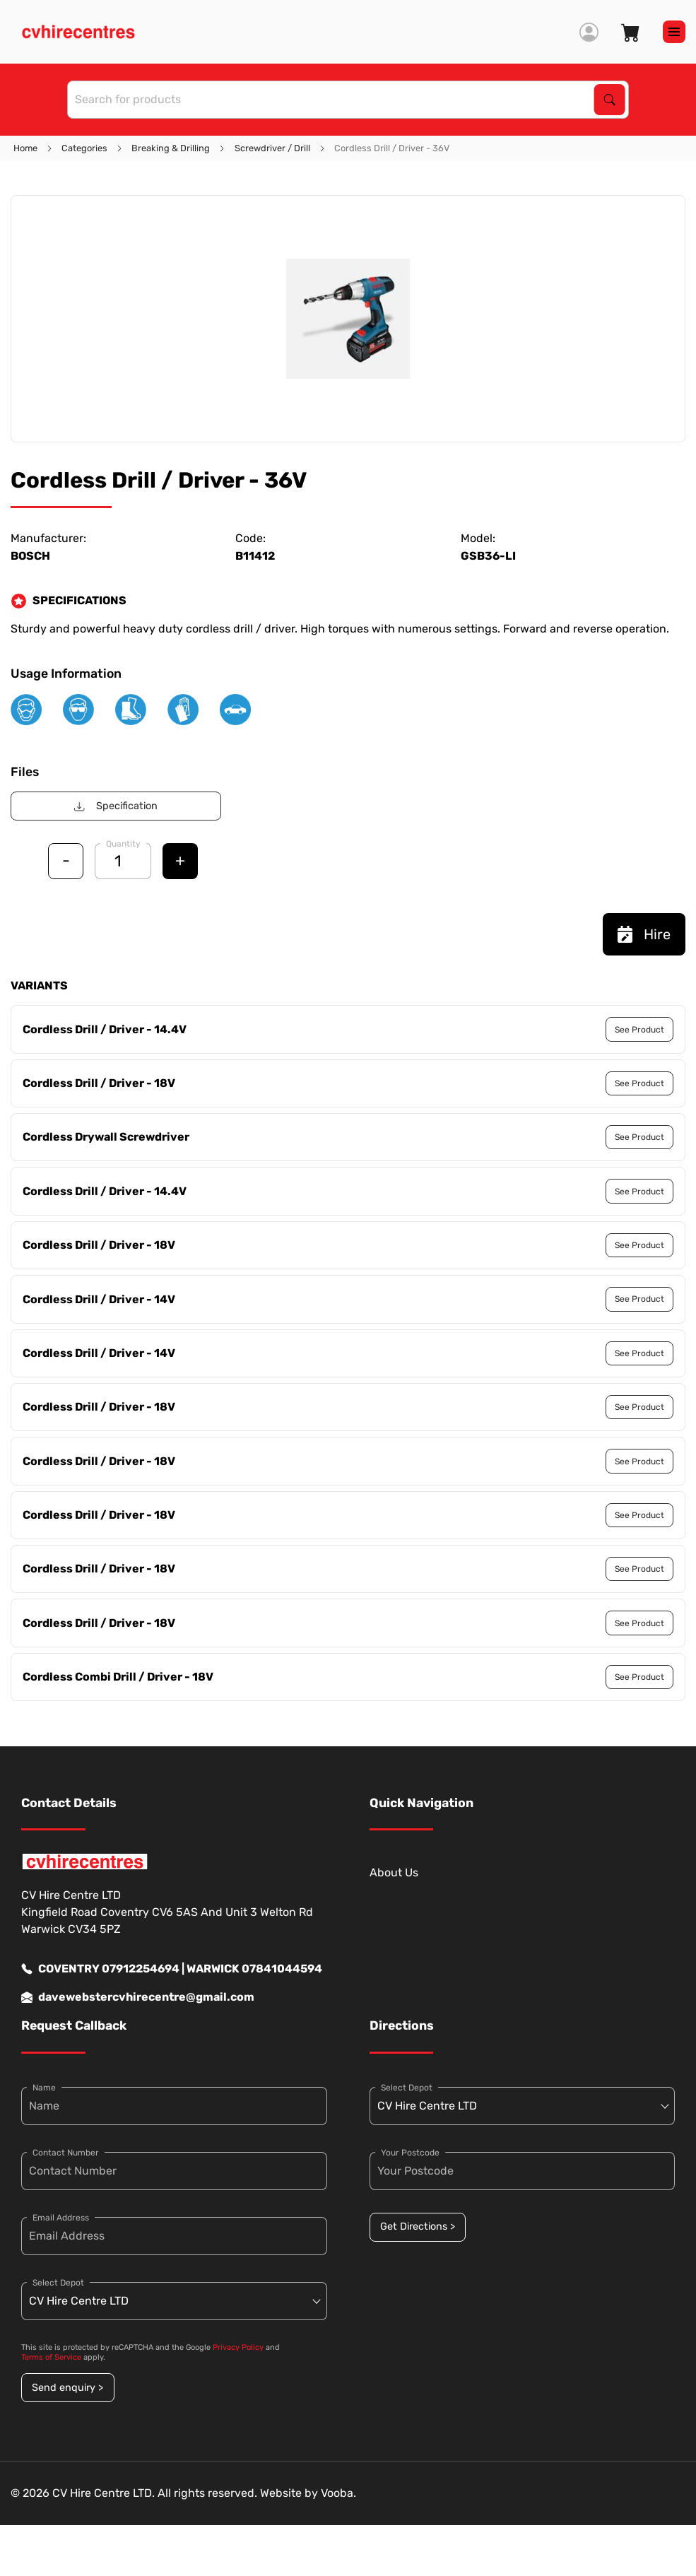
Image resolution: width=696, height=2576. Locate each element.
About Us (394, 1872)
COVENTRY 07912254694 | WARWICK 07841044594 (171, 1968)
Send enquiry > (67, 2388)
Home (25, 148)
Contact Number (66, 2153)
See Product (639, 1030)
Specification (115, 806)
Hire (644, 934)
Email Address (61, 2218)
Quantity (123, 844)
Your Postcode (410, 2153)
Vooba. (338, 2493)
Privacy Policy (238, 2347)
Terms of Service (51, 2357)
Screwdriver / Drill (272, 148)
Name (44, 2088)
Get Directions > (417, 2227)
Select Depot (58, 2283)
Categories (84, 148)
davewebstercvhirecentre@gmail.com (137, 1997)
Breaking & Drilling (170, 148)
